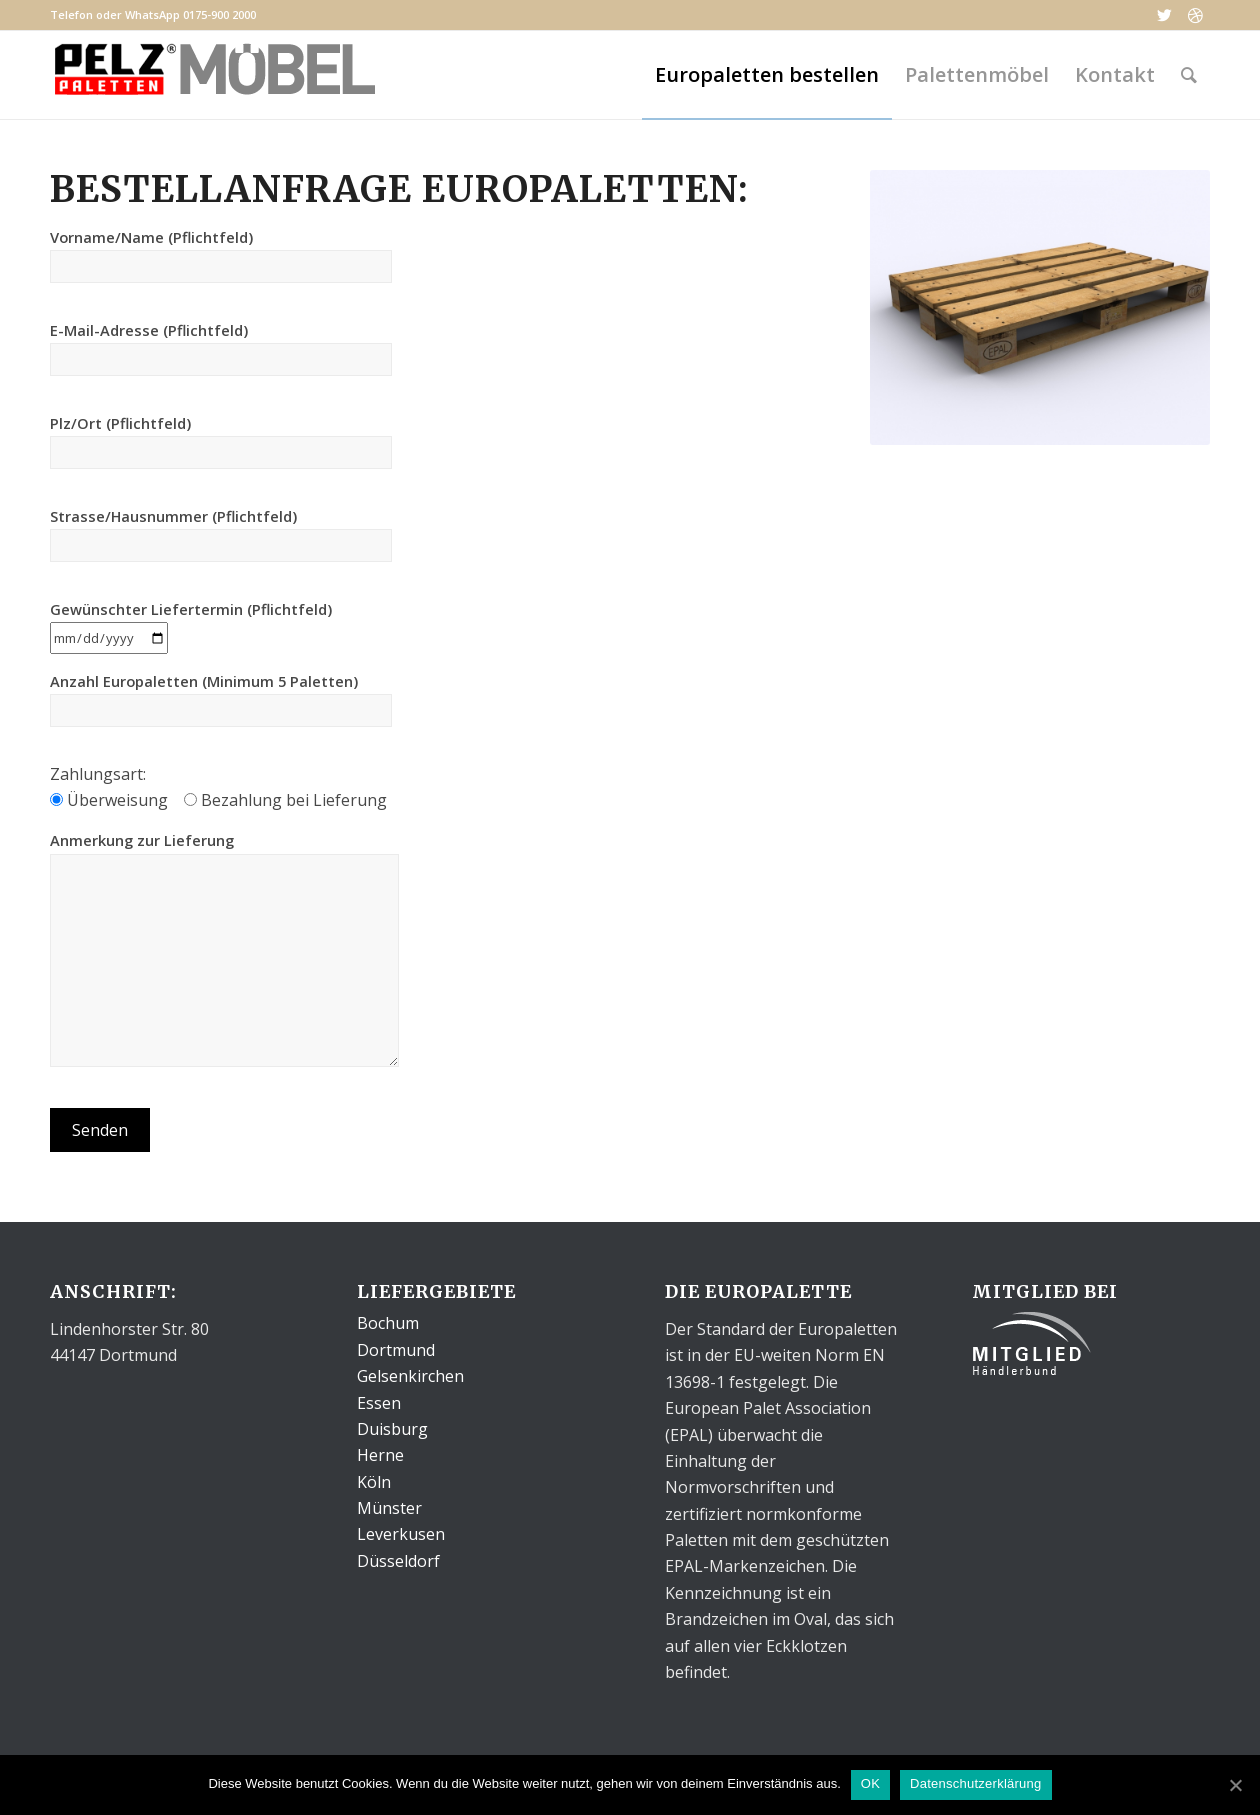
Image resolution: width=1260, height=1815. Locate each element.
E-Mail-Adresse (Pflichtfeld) (221, 348)
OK (870, 1783)
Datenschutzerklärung (975, 1783)
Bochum (388, 1323)
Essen (379, 1403)
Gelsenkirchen (410, 1376)
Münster (389, 1508)
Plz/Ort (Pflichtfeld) (221, 441)
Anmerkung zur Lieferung (224, 948)
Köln (374, 1482)
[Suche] (1189, 75)
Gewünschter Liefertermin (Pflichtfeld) (191, 623)
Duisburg (392, 1429)
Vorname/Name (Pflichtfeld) (221, 255)
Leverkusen (401, 1534)
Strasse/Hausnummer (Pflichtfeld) (221, 534)
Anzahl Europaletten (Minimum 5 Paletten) (221, 699)
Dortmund (396, 1350)
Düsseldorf (398, 1561)
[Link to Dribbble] (1195, 15)
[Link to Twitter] (1164, 15)
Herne (380, 1455)
